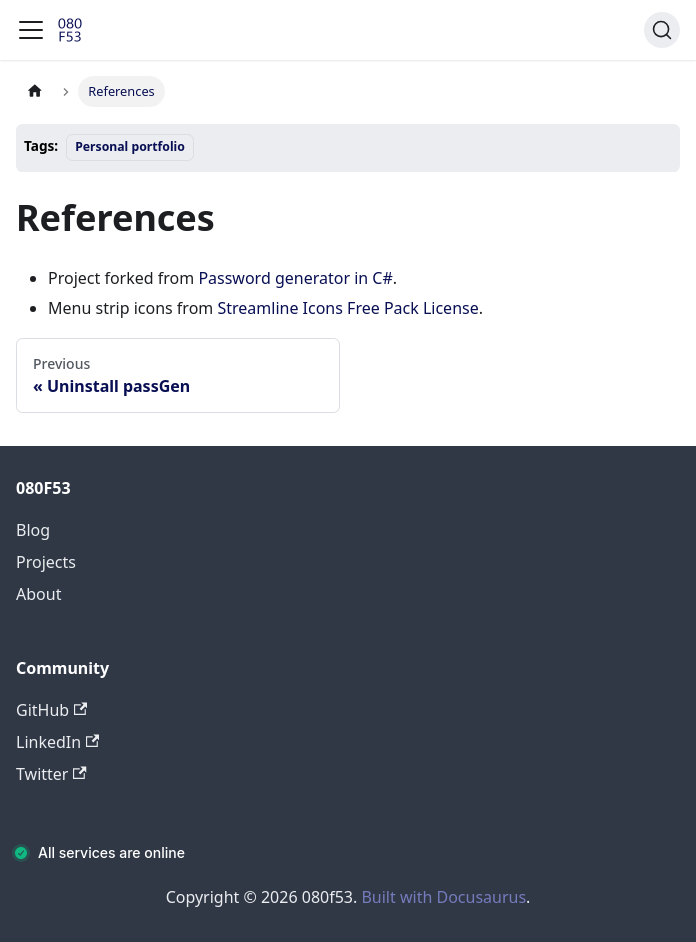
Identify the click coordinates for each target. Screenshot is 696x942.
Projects (46, 562)
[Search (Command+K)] (662, 30)
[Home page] (35, 91)
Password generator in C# (295, 278)
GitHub (51, 710)
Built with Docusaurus (443, 897)
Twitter (51, 774)
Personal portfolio (130, 146)
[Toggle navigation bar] (31, 30)
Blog (33, 530)
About (38, 594)
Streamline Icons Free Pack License (347, 308)
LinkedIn (57, 742)
